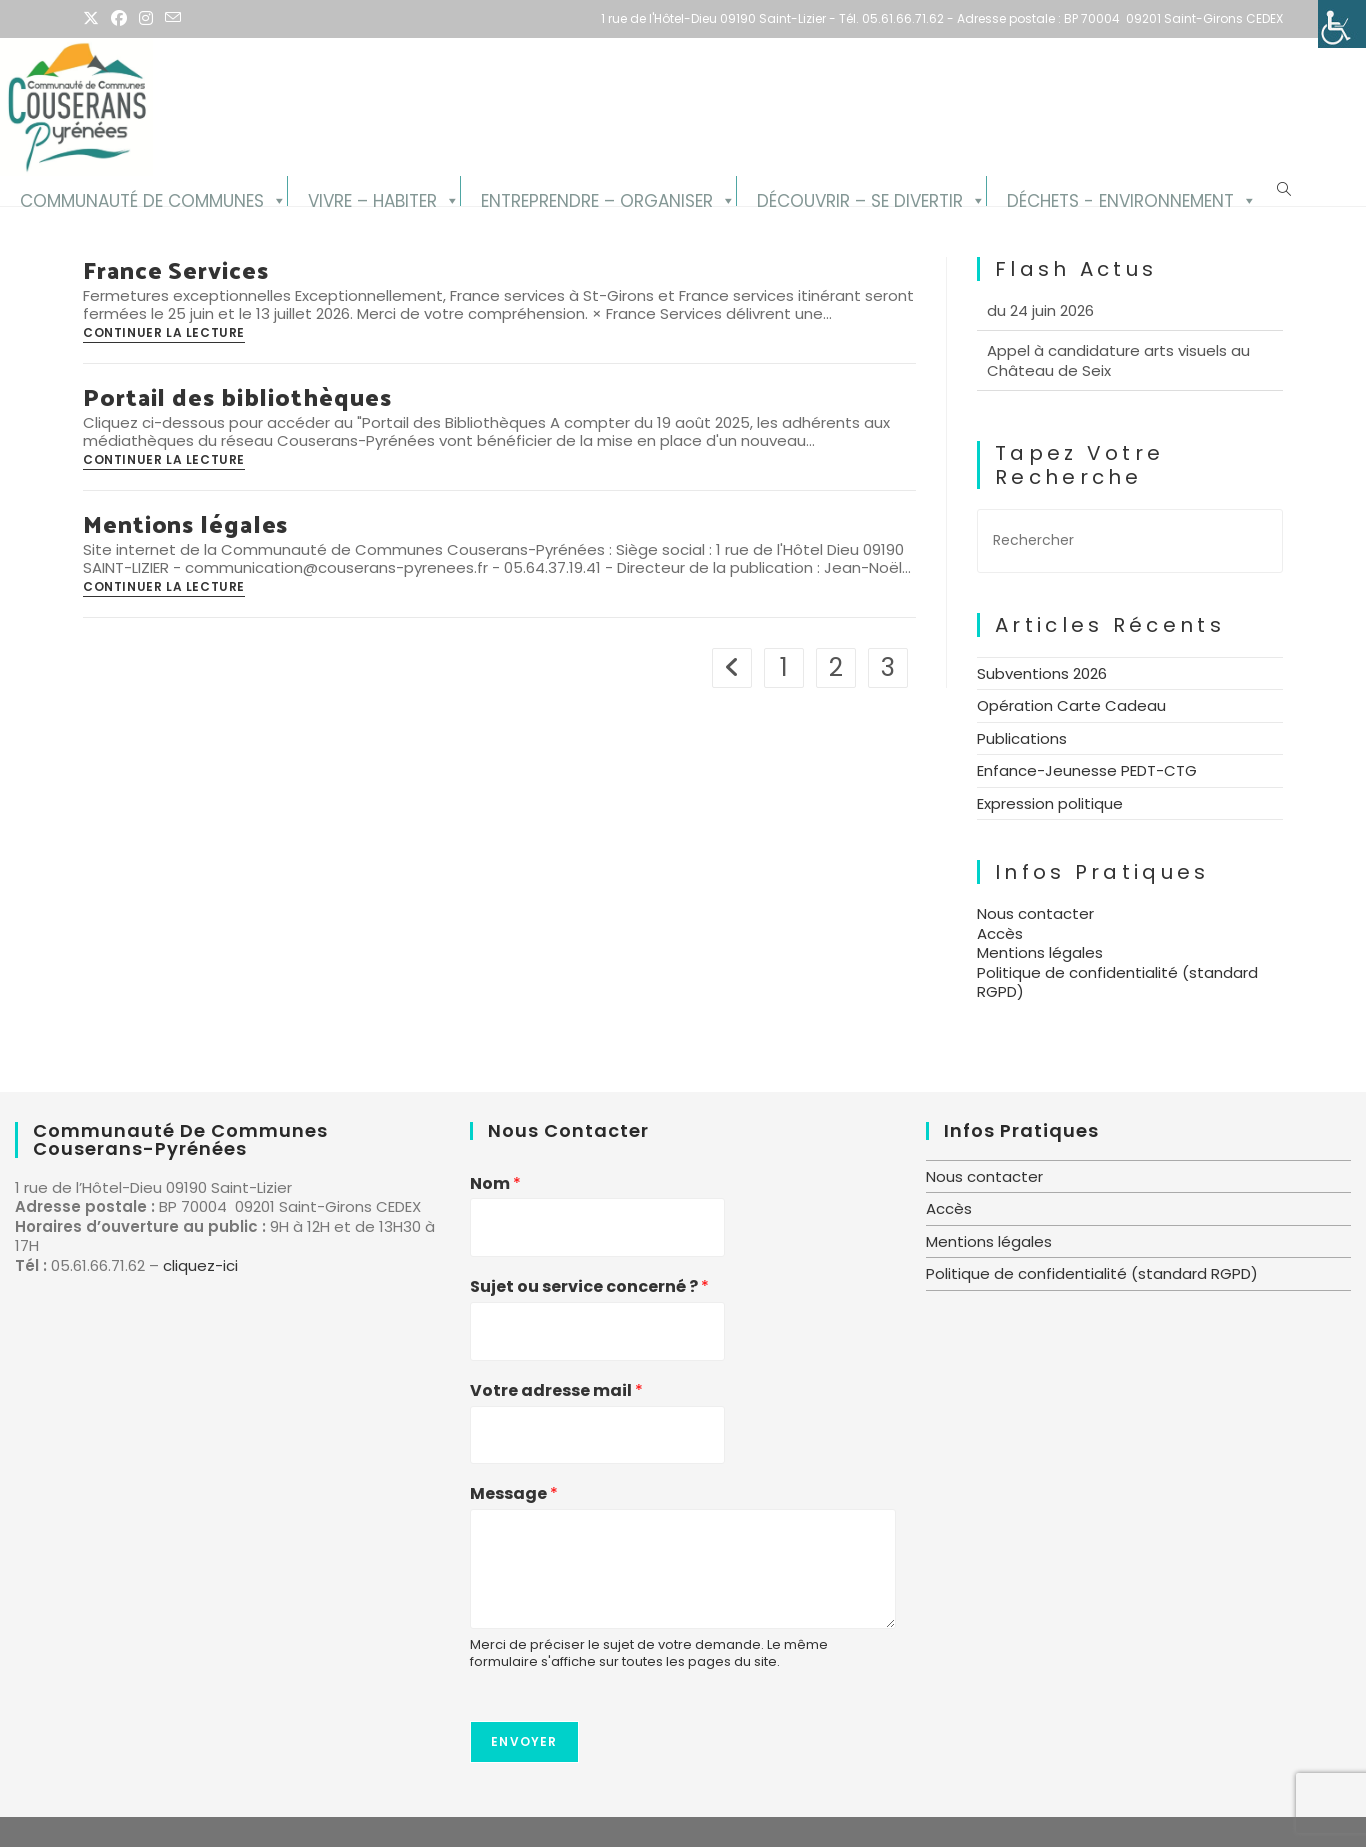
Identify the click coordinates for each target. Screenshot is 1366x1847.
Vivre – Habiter (372, 197)
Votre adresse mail (556, 1391)
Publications (1022, 738)
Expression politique (1050, 803)
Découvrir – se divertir (860, 197)
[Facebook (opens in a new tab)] (119, 19)
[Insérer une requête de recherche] (1130, 540)
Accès (1000, 933)
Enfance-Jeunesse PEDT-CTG (1087, 770)
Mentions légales (185, 523)
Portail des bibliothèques (237, 396)
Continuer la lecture (164, 334)
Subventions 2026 (1042, 673)
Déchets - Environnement (1120, 197)
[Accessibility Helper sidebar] (1342, 24)
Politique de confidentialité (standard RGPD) (1117, 982)
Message (514, 1494)
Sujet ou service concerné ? (589, 1287)
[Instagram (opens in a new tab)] (146, 19)
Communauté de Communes (142, 197)
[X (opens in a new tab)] (94, 19)
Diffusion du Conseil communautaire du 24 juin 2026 (1122, 325)
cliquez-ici (200, 1265)
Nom (495, 1184)
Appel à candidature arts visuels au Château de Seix (1118, 385)
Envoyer (524, 1741)
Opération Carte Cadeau (1071, 705)
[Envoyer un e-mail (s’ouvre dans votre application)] (173, 19)
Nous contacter (1035, 913)
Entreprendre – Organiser (597, 197)
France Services (176, 269)
